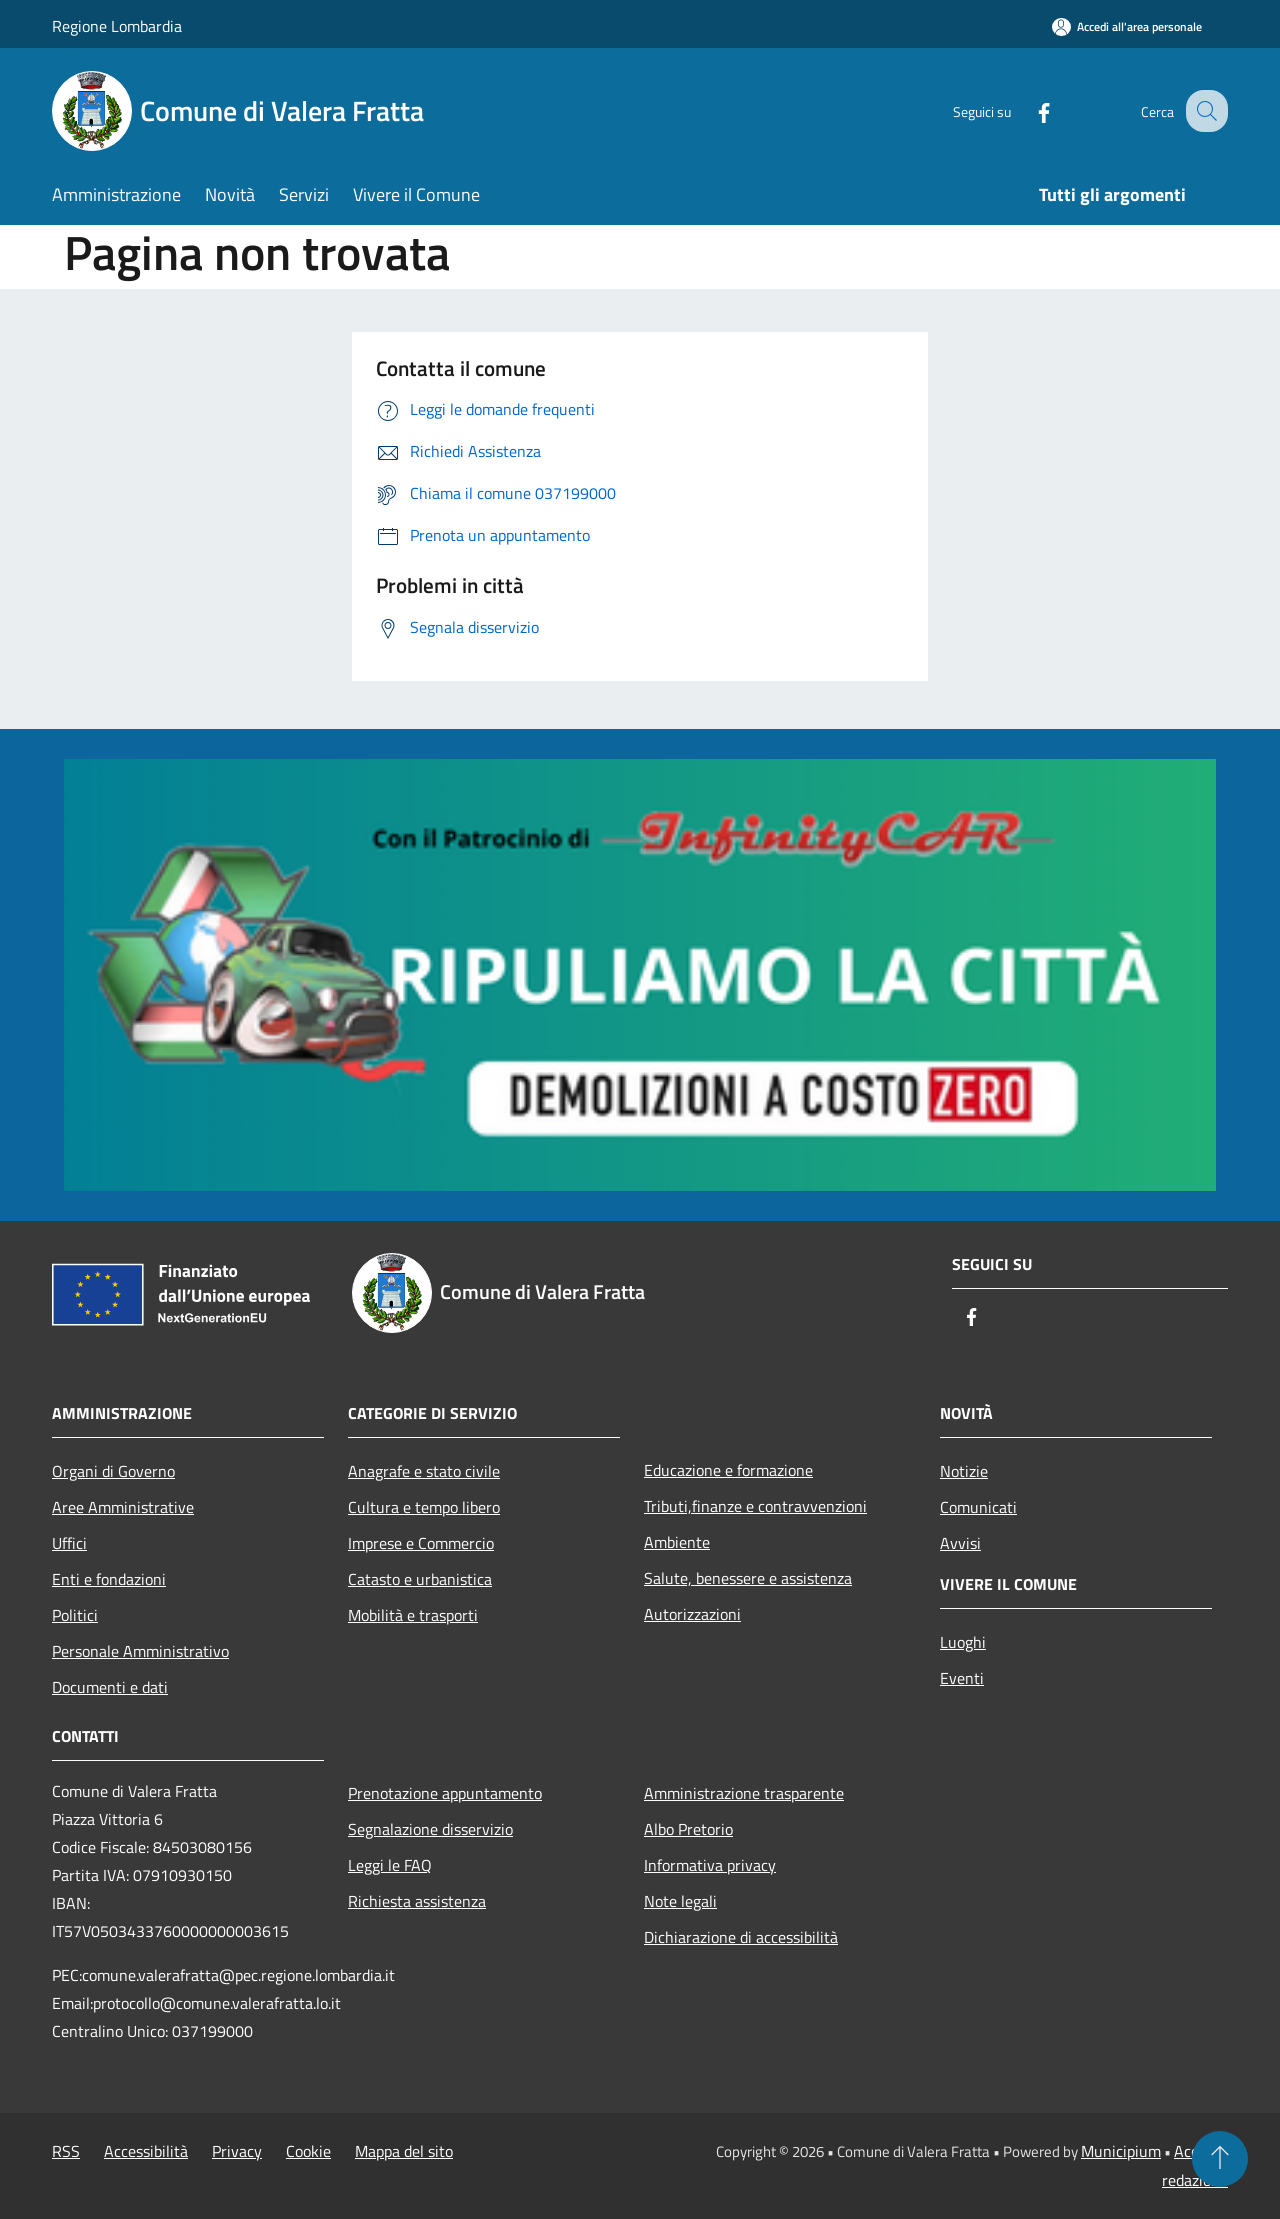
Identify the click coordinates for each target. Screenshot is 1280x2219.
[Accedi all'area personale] (1127, 26)
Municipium (1121, 2151)
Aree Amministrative (123, 1507)
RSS (66, 2151)
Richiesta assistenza (417, 1901)
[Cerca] (1204, 111)
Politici (75, 1615)
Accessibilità (146, 2151)
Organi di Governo (113, 1471)
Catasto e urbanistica (420, 1579)
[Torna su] (1220, 2159)
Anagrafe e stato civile (424, 1471)
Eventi (962, 1678)
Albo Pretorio (688, 1829)
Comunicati (978, 1507)
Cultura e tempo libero (424, 1507)
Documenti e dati (110, 1687)
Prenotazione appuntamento (445, 1793)
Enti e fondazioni (109, 1579)
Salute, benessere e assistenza (748, 1578)
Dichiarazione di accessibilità (741, 1937)
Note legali (680, 1901)
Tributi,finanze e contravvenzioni (755, 1506)
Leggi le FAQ (390, 1865)
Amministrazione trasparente (744, 1793)
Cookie (308, 2151)
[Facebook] (1026, 110)
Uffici (69, 1543)
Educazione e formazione (728, 1470)
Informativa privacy (710, 1865)
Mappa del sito (404, 2151)
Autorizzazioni (692, 1614)
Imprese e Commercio (421, 1543)
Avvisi (960, 1543)
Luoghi (963, 1642)
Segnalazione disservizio (430, 1829)
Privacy (237, 2151)
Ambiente (677, 1542)
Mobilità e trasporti (413, 1615)
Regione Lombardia (117, 26)
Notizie (964, 1471)
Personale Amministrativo (140, 1651)
